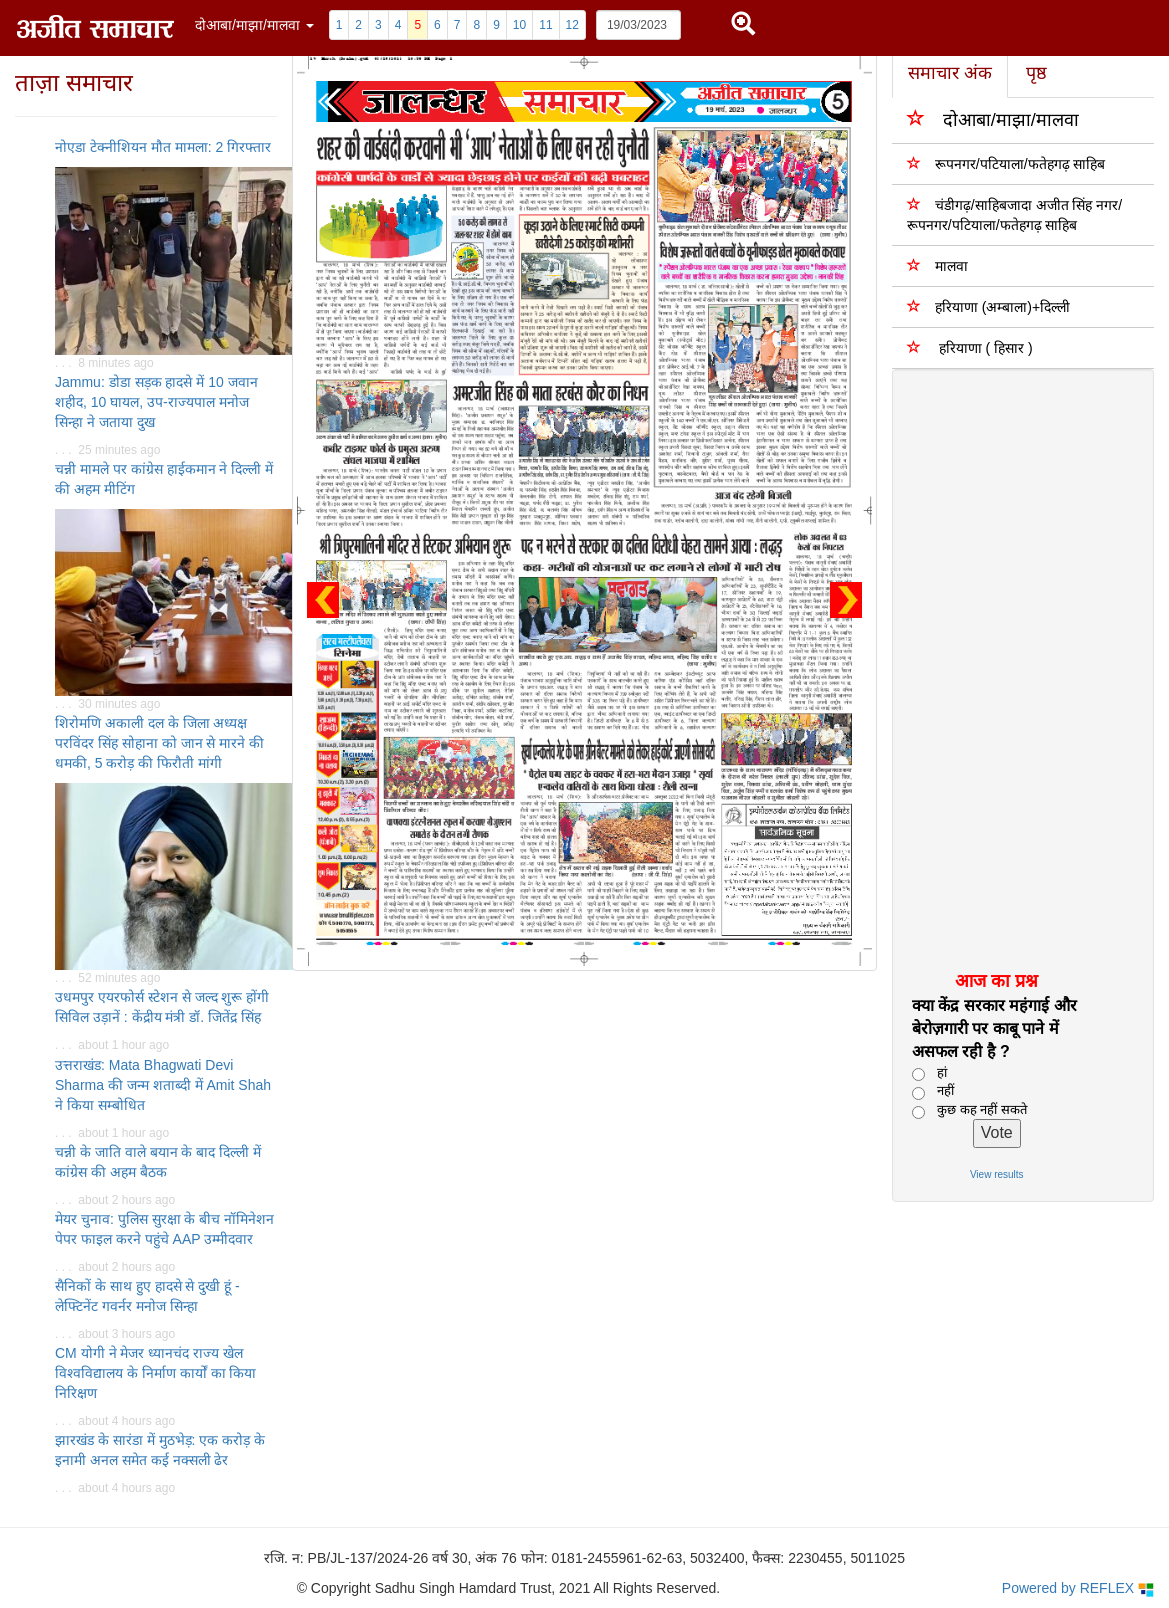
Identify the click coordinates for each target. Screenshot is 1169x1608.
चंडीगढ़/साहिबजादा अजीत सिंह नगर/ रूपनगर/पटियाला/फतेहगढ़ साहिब (1014, 214)
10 (519, 25)
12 (572, 25)
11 (545, 25)
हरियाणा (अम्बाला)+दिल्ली (988, 306)
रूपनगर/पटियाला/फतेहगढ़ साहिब (1006, 163)
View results (997, 1174)
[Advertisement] (1012, 669)
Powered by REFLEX (1078, 1588)
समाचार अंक (950, 73)
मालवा (937, 265)
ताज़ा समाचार (74, 82)
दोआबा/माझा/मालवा (993, 118)
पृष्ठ (1036, 73)
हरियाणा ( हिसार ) (970, 347)
